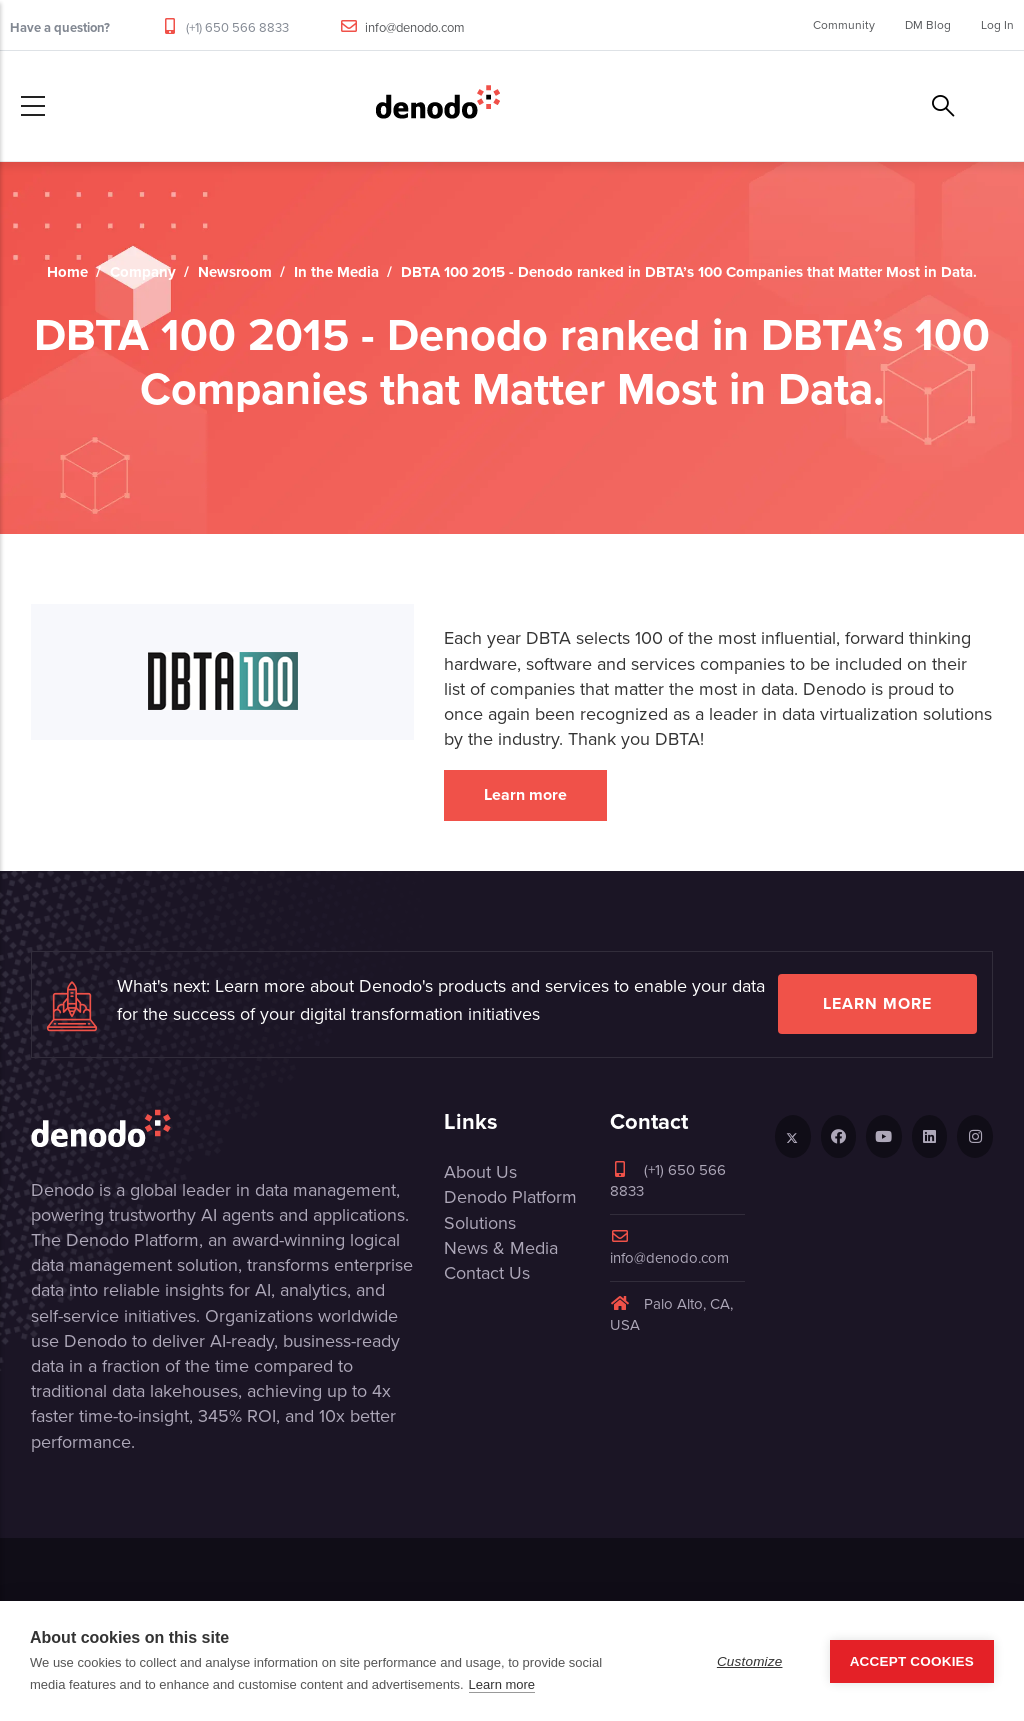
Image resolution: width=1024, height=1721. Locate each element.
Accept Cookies (912, 1661)
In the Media (336, 272)
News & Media (501, 1248)
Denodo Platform (510, 1197)
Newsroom (235, 272)
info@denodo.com (415, 27)
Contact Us (487, 1273)
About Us (480, 1172)
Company (143, 272)
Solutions (480, 1223)
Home (67, 272)
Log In (997, 25)
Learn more (525, 794)
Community (844, 25)
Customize (750, 1661)
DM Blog (928, 25)
